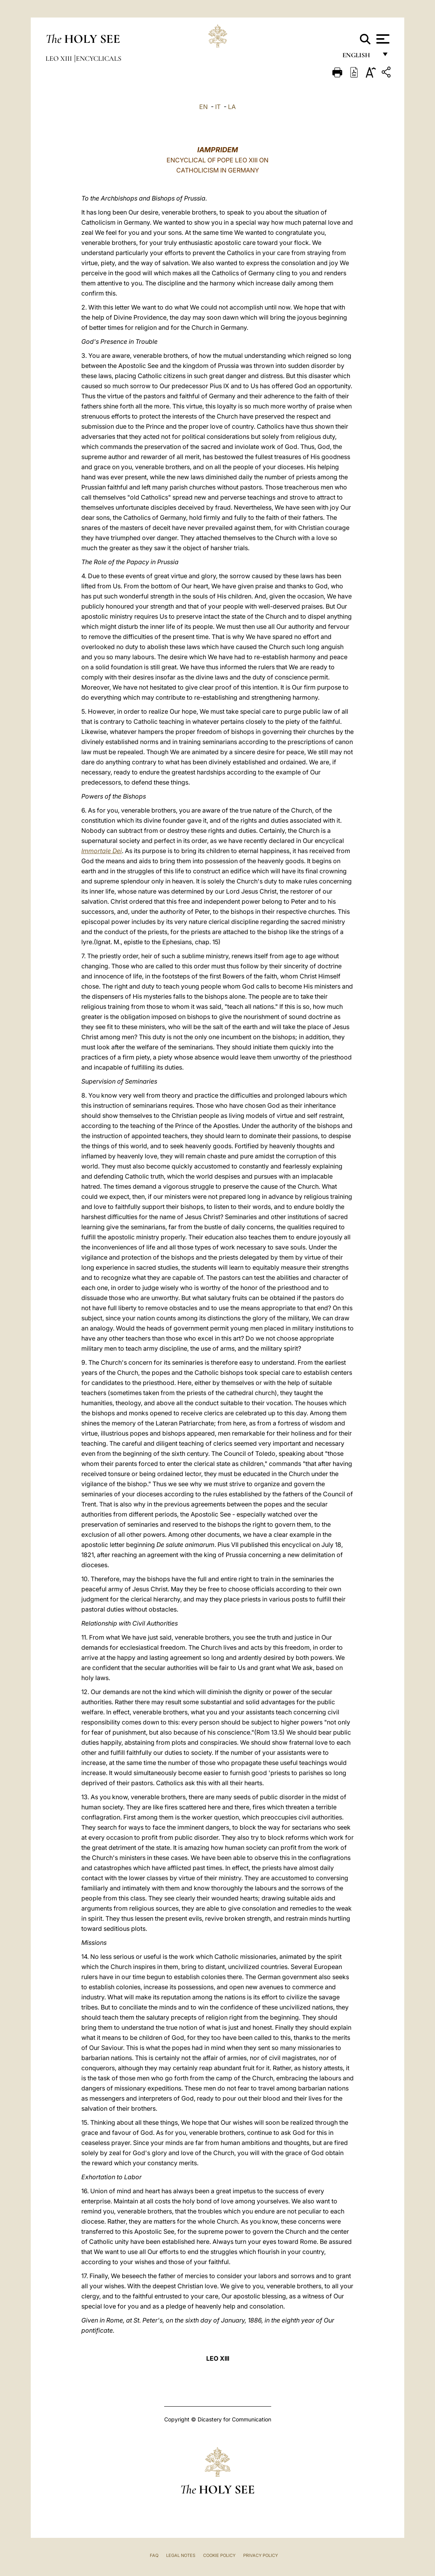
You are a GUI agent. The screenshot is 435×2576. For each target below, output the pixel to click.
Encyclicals (98, 58)
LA (232, 107)
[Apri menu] (381, 39)
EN (203, 107)
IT (218, 107)
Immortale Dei (101, 851)
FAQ (154, 2555)
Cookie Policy (219, 2555)
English (360, 57)
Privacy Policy (260, 2555)
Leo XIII (60, 58)
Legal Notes (180, 2555)
